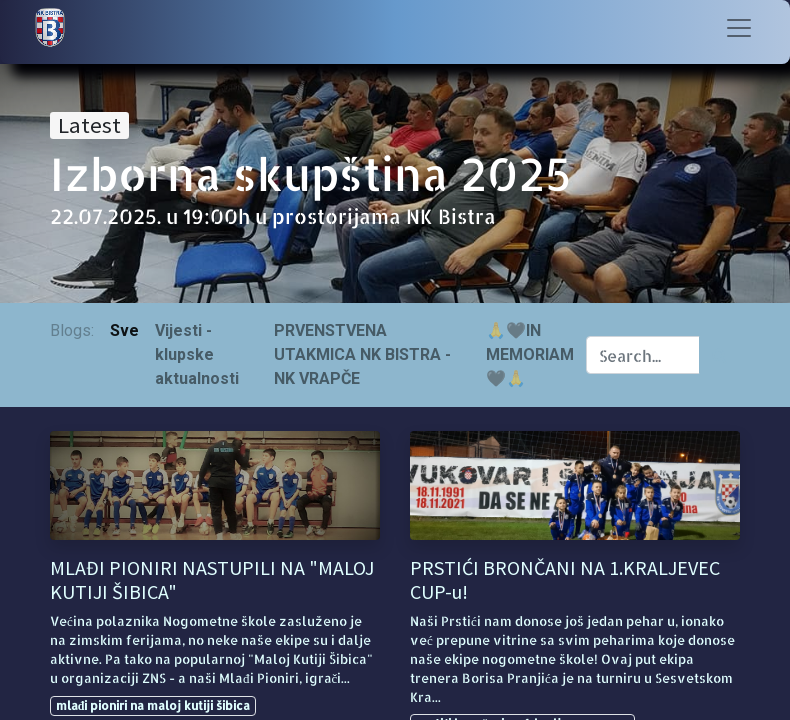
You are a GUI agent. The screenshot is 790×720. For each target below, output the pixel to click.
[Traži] (719, 355)
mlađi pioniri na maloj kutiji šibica (153, 705)
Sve (124, 330)
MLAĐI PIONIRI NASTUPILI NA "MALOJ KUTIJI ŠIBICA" (212, 580)
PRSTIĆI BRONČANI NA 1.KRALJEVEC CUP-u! (565, 580)
